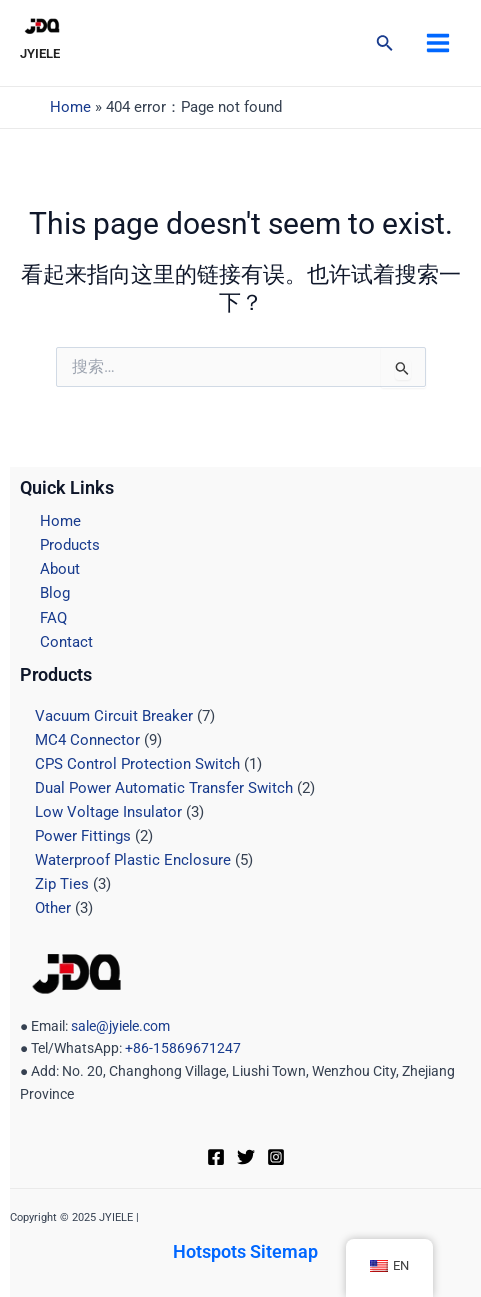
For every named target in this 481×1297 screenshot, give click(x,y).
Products (70, 545)
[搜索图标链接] (385, 44)
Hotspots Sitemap (245, 1251)
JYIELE (40, 53)
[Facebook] (216, 1157)
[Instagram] (276, 1157)
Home (70, 107)
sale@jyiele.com (120, 1026)
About (60, 569)
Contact (66, 642)
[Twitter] (246, 1157)
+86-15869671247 (181, 1048)
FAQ (53, 618)
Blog (55, 593)
